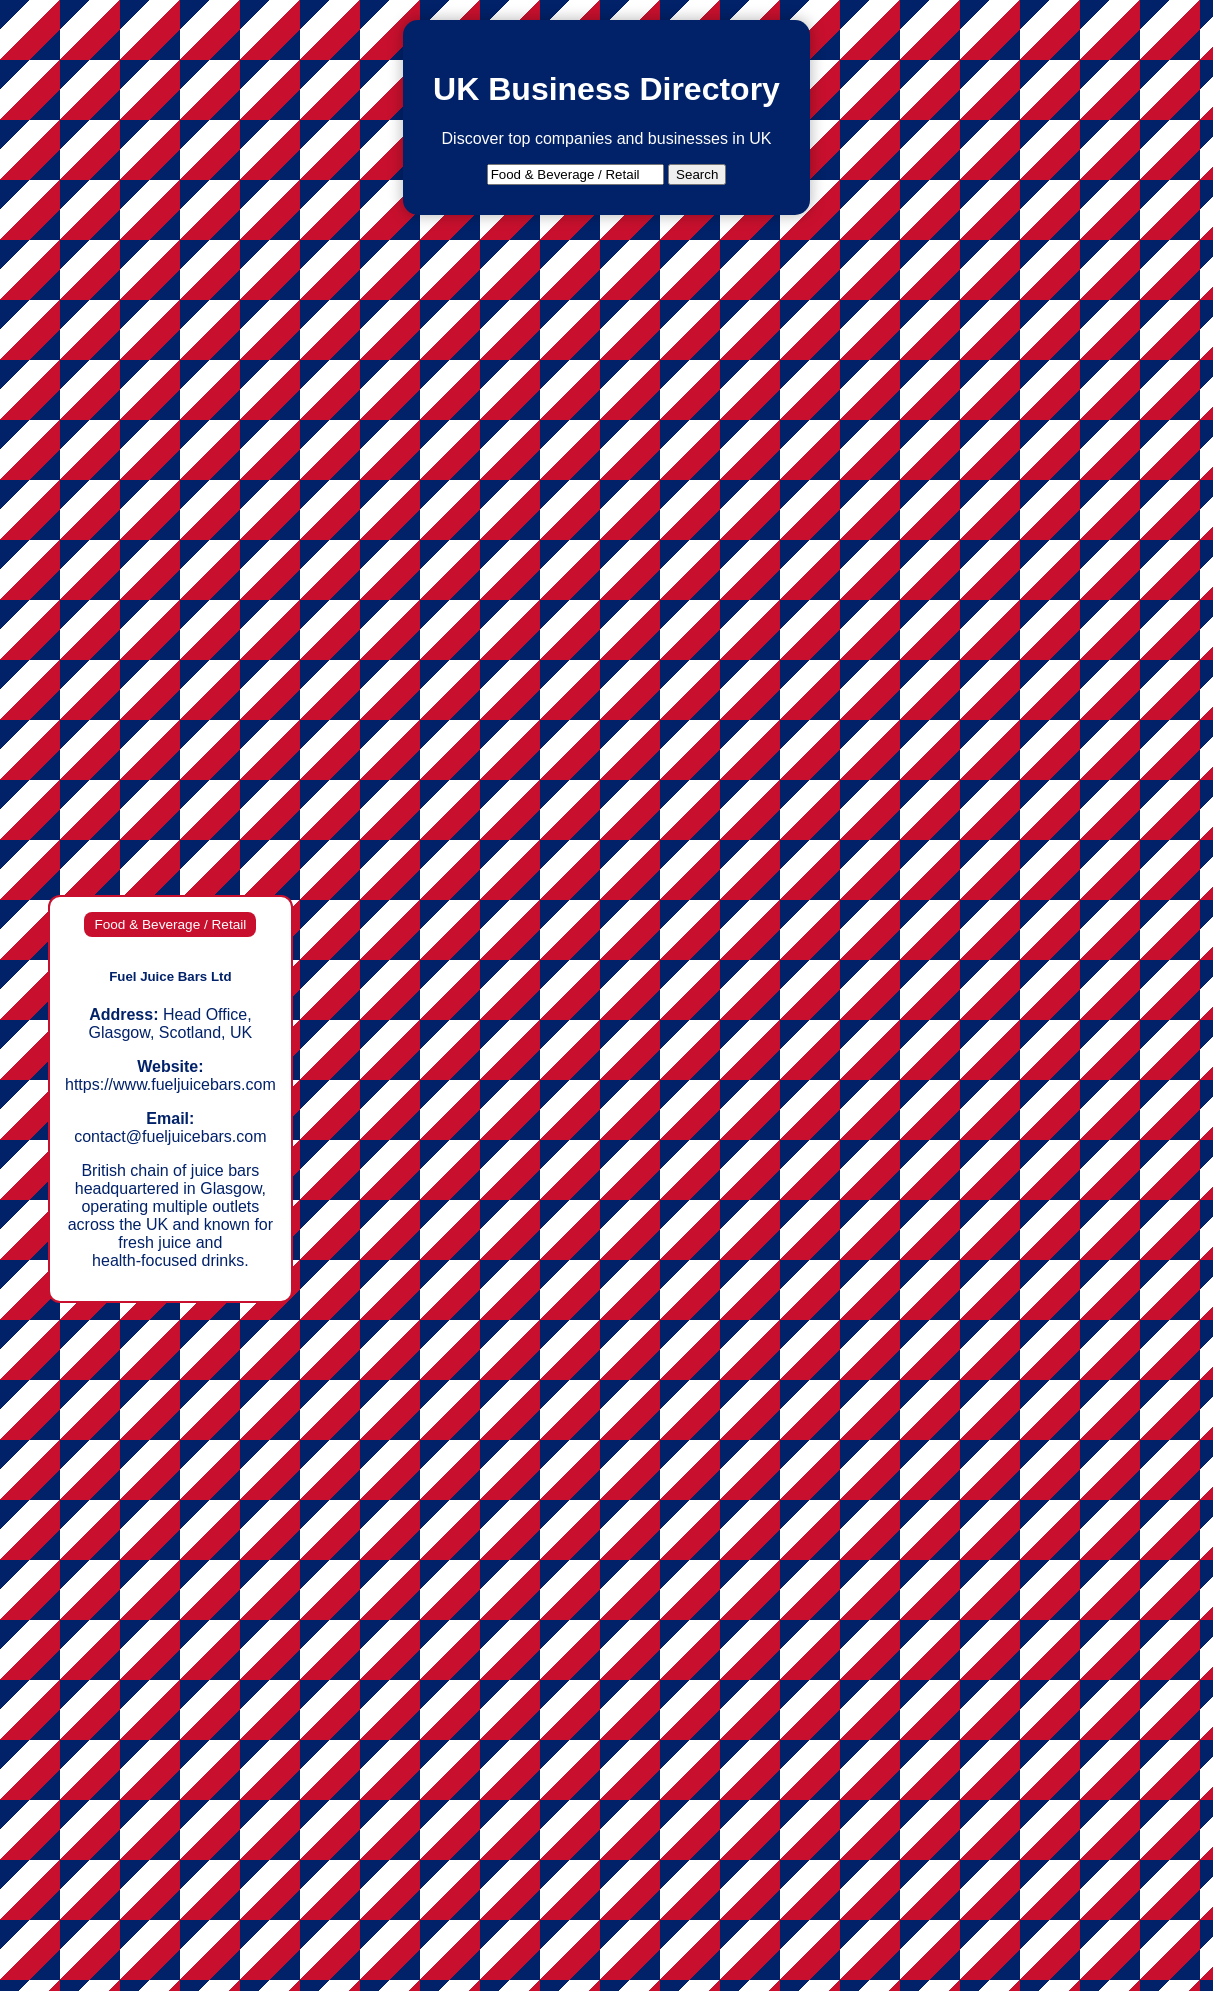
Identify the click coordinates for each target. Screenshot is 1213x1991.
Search (697, 174)
